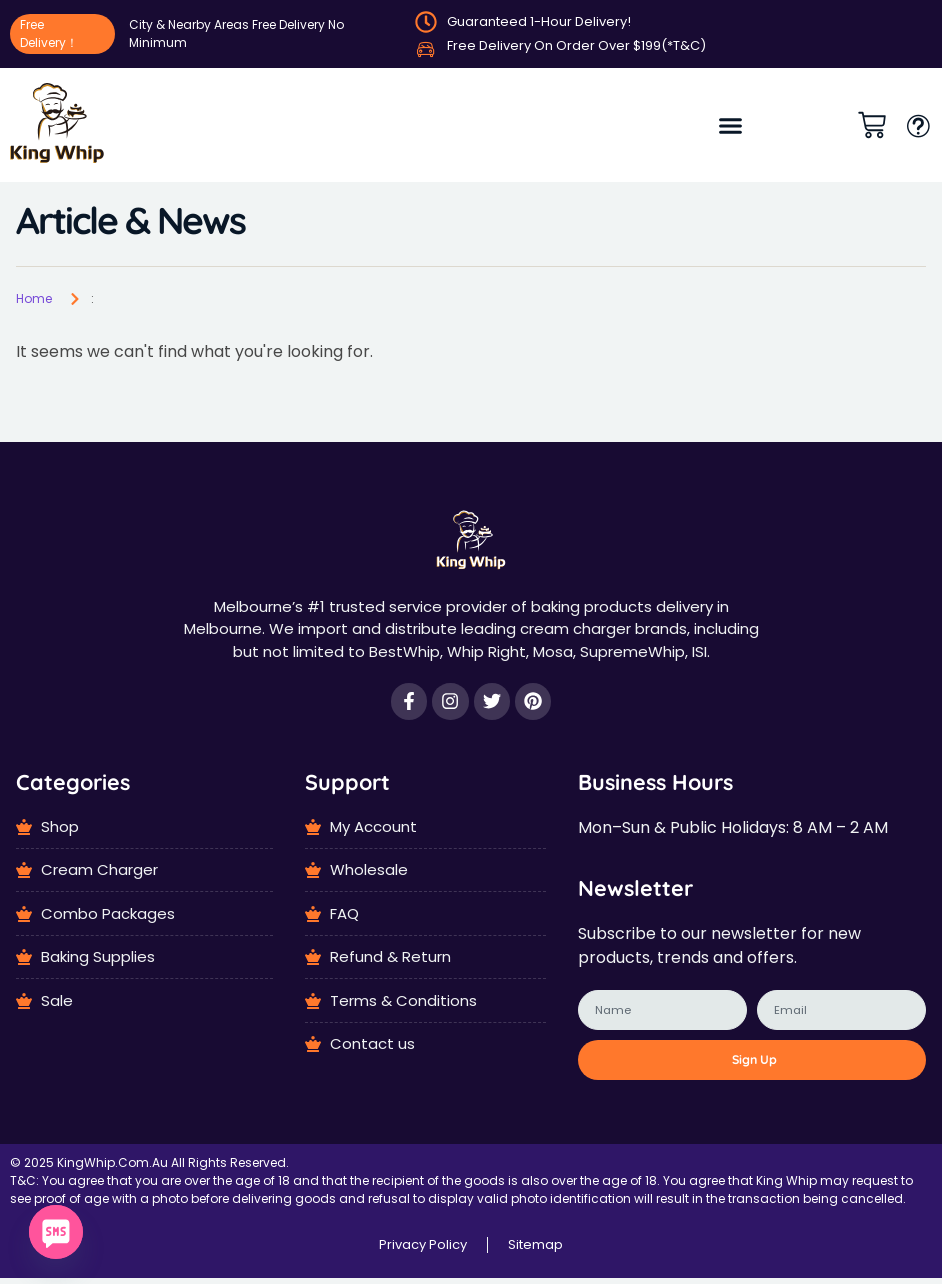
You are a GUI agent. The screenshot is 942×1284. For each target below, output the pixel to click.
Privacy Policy (423, 1250)
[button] (730, 125)
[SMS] (56, 1232)
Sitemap (535, 1250)
